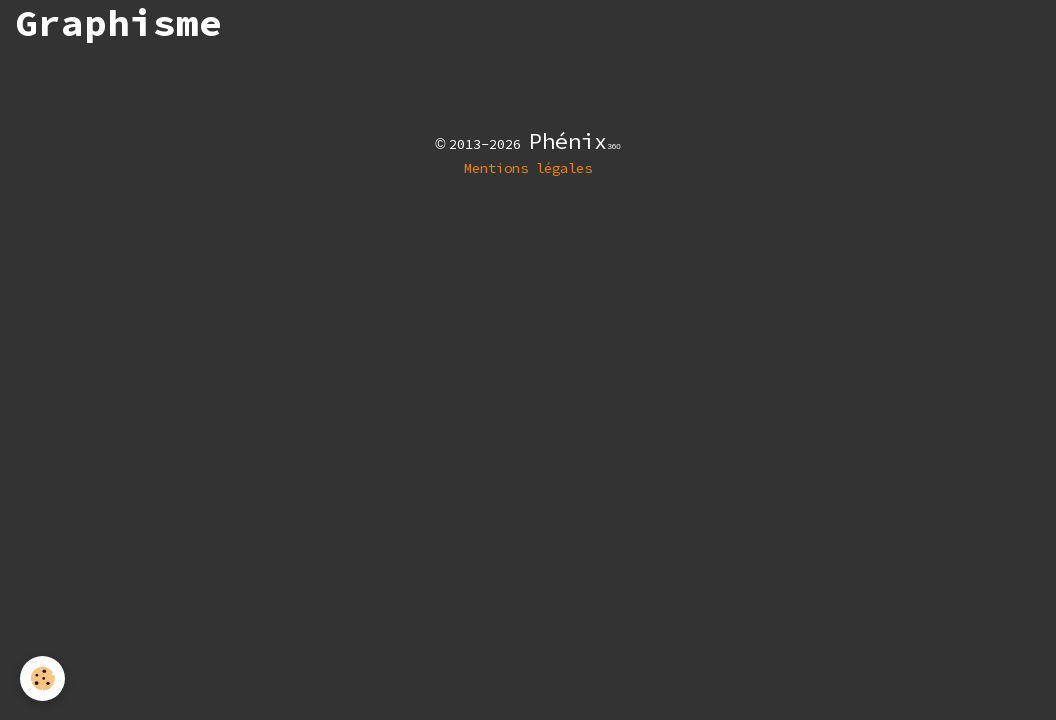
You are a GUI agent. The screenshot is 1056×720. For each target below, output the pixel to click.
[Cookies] (42, 678)
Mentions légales (528, 168)
